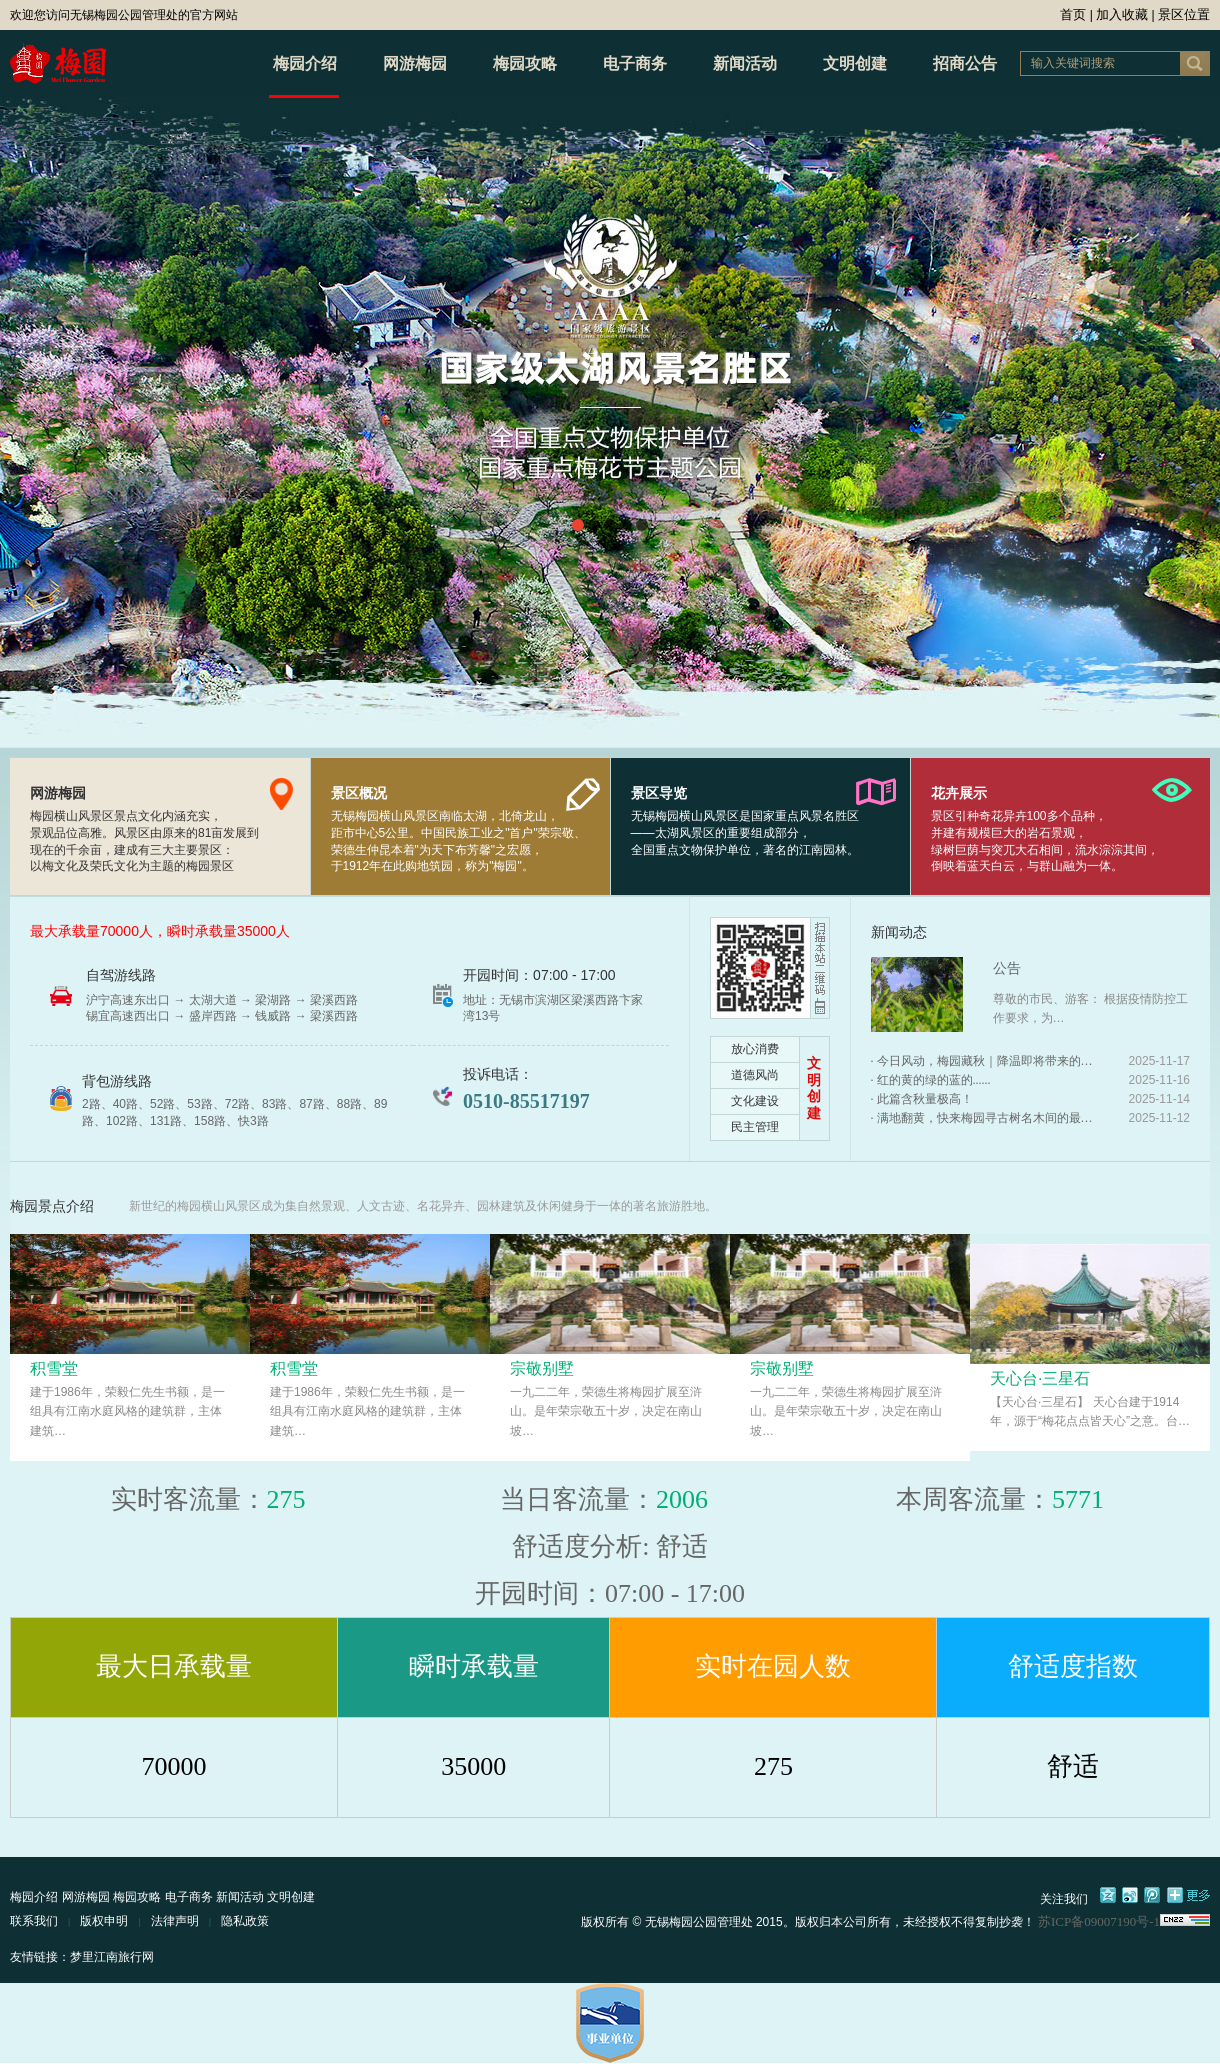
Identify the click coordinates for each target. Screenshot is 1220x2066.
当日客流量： (578, 1499)
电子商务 (635, 63)
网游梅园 (415, 63)
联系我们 (34, 1921)
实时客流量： (189, 1499)
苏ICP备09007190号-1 (1099, 1921)
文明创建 (855, 63)
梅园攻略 (525, 63)
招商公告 (965, 63)
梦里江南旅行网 (112, 1957)
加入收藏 (1122, 14)
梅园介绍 (305, 63)
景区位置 (1184, 14)
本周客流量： (974, 1499)
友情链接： (40, 1957)
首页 (1073, 14)
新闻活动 (745, 63)
